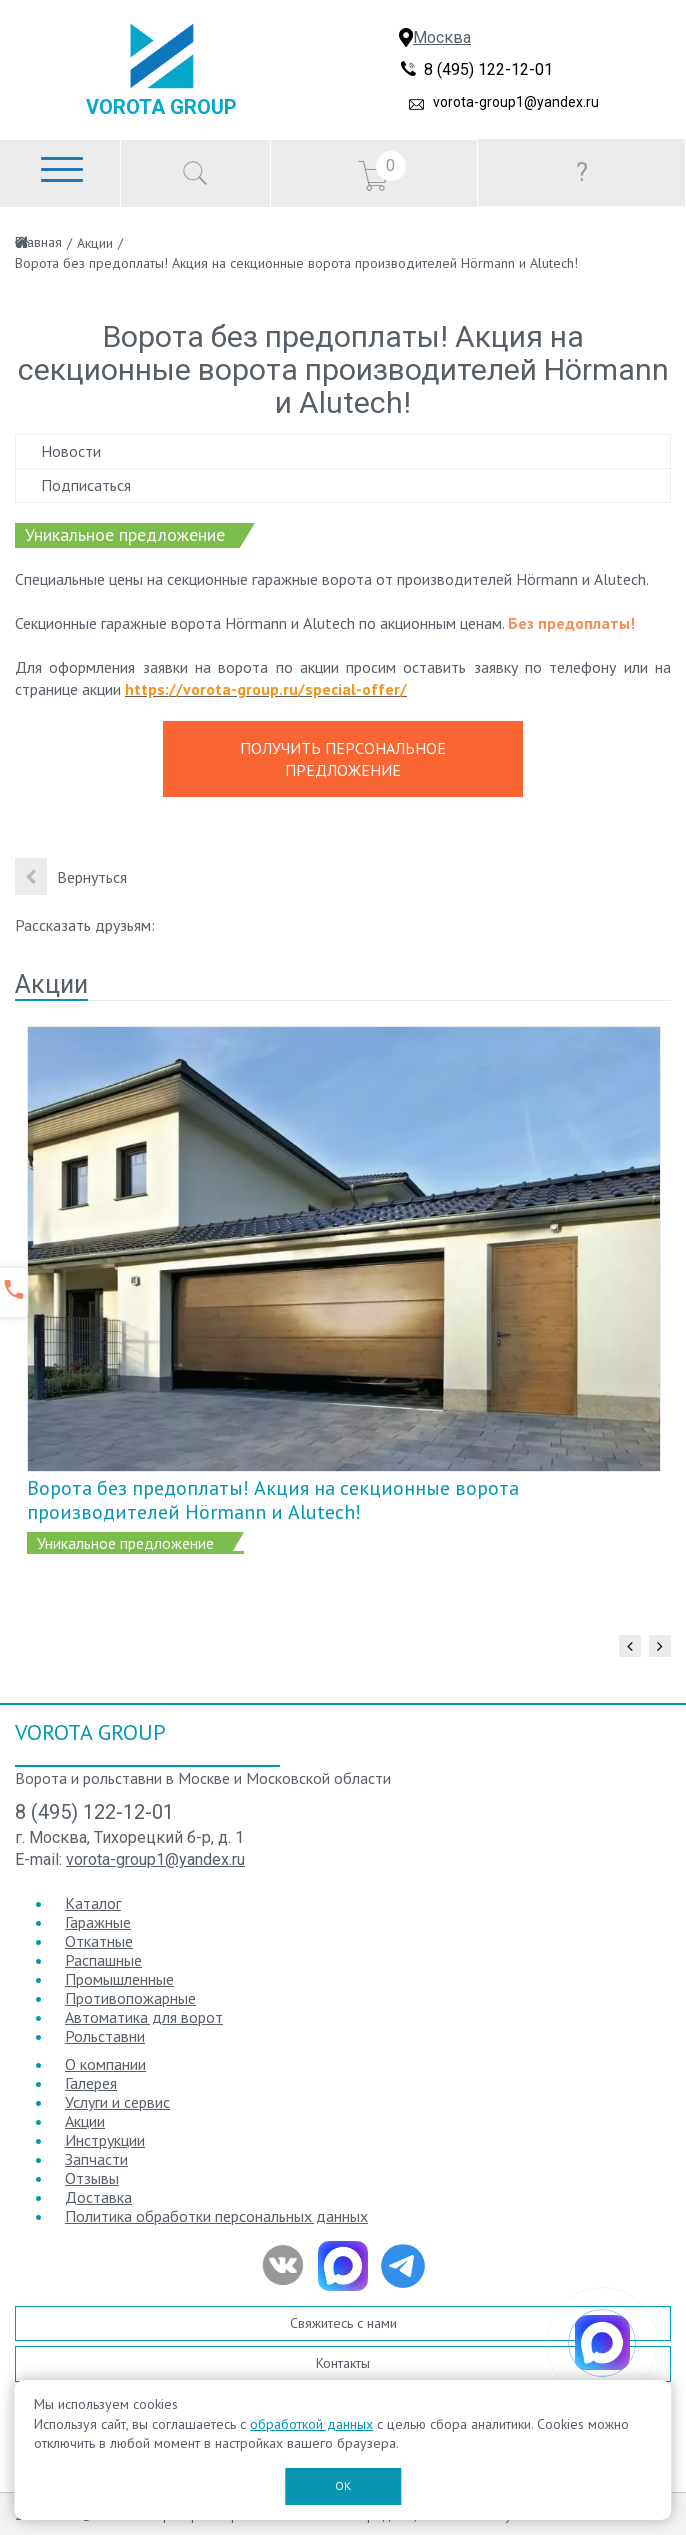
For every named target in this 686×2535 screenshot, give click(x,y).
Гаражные (98, 1922)
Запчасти (96, 2159)
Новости (71, 451)
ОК (343, 2485)
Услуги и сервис (117, 2102)
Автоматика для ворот (144, 2017)
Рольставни (105, 2036)
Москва (442, 37)
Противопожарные (130, 1998)
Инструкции (105, 2140)
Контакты (343, 2363)
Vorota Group (161, 107)
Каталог (93, 1903)
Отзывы (92, 2178)
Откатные (99, 1941)
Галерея (91, 2083)
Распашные (103, 1960)
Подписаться (86, 485)
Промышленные (119, 1979)
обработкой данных (311, 2424)
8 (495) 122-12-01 (488, 69)
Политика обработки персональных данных (216, 2216)
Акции (95, 243)
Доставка (98, 2197)
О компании (105, 2064)
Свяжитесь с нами (343, 2323)
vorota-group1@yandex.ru (516, 102)
